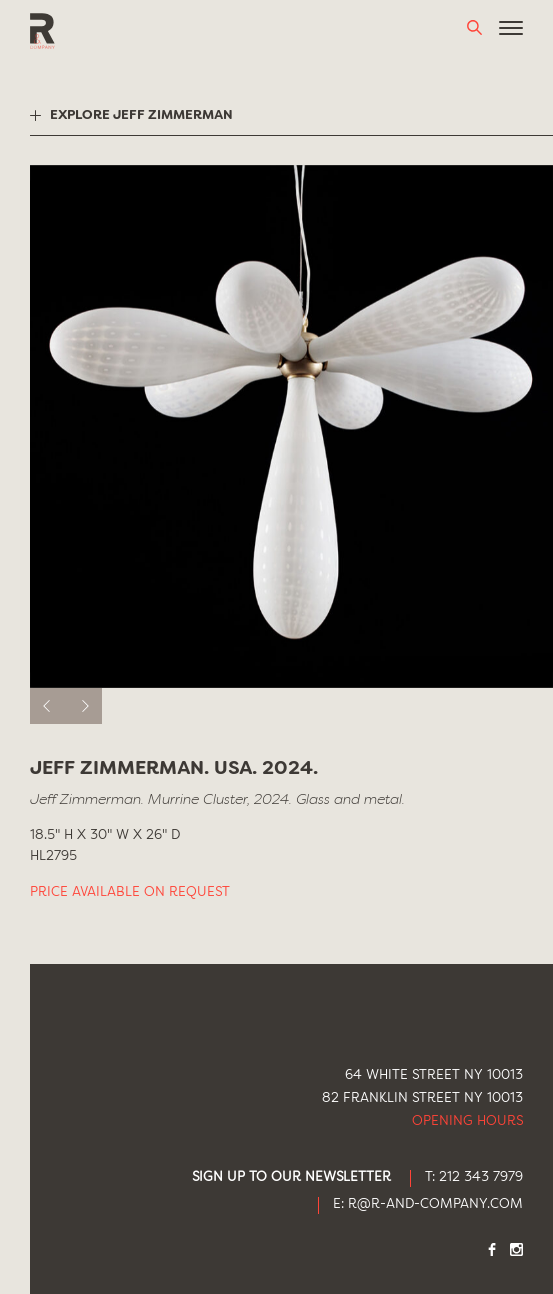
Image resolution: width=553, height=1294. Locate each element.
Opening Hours (467, 1121)
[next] (84, 706)
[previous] (48, 706)
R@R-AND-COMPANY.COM (435, 1204)
